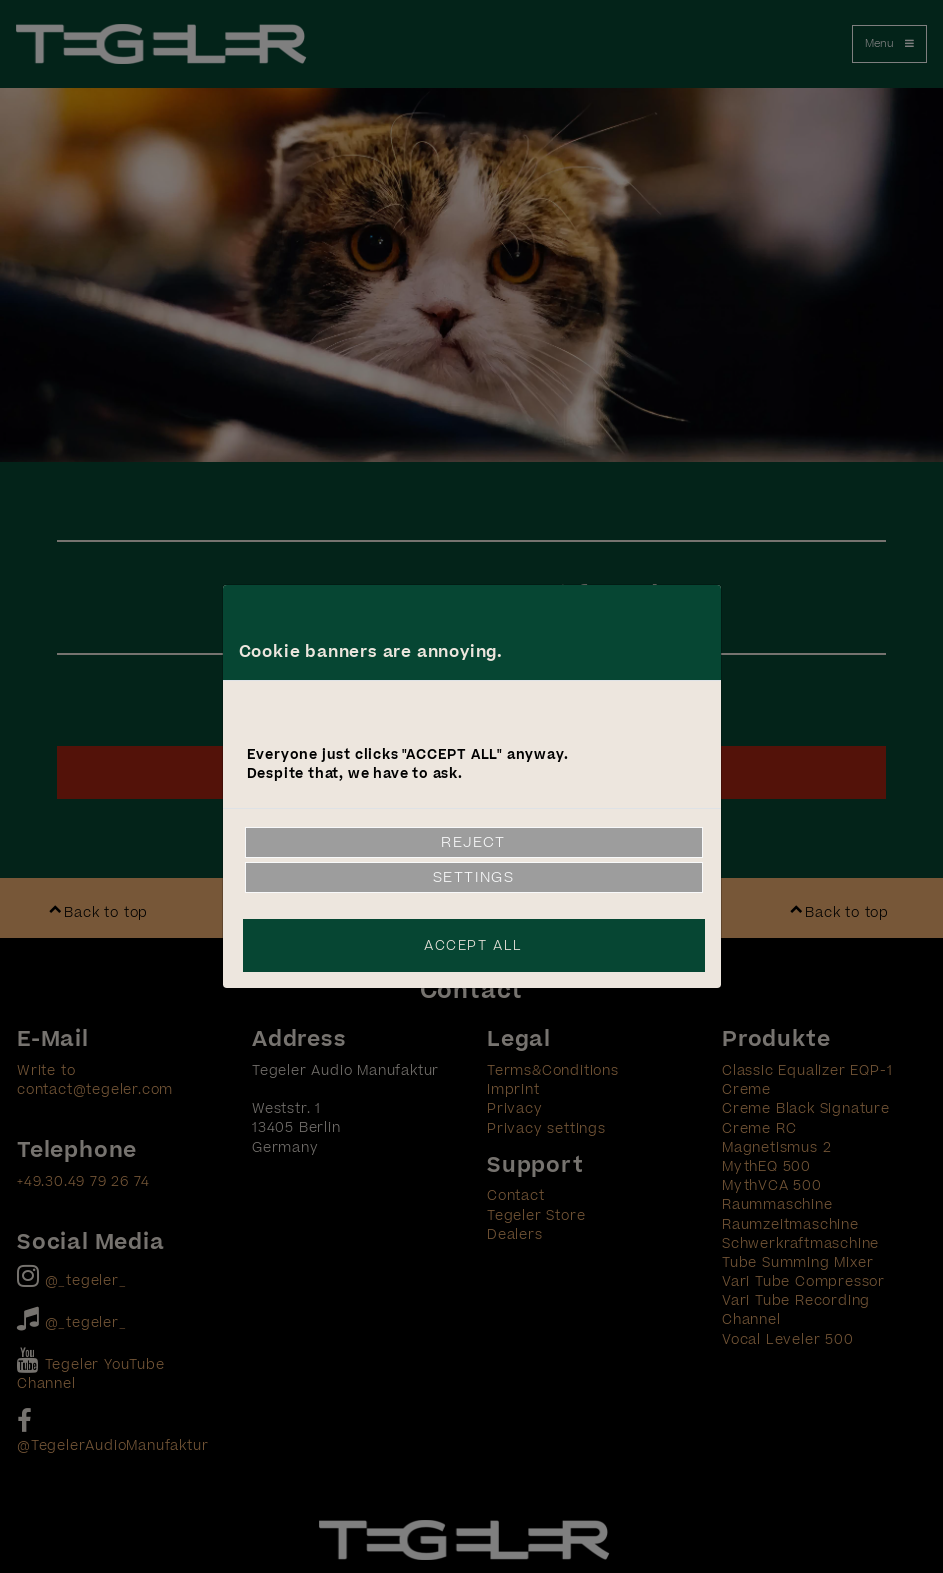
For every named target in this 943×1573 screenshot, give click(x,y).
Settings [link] (474, 877)
